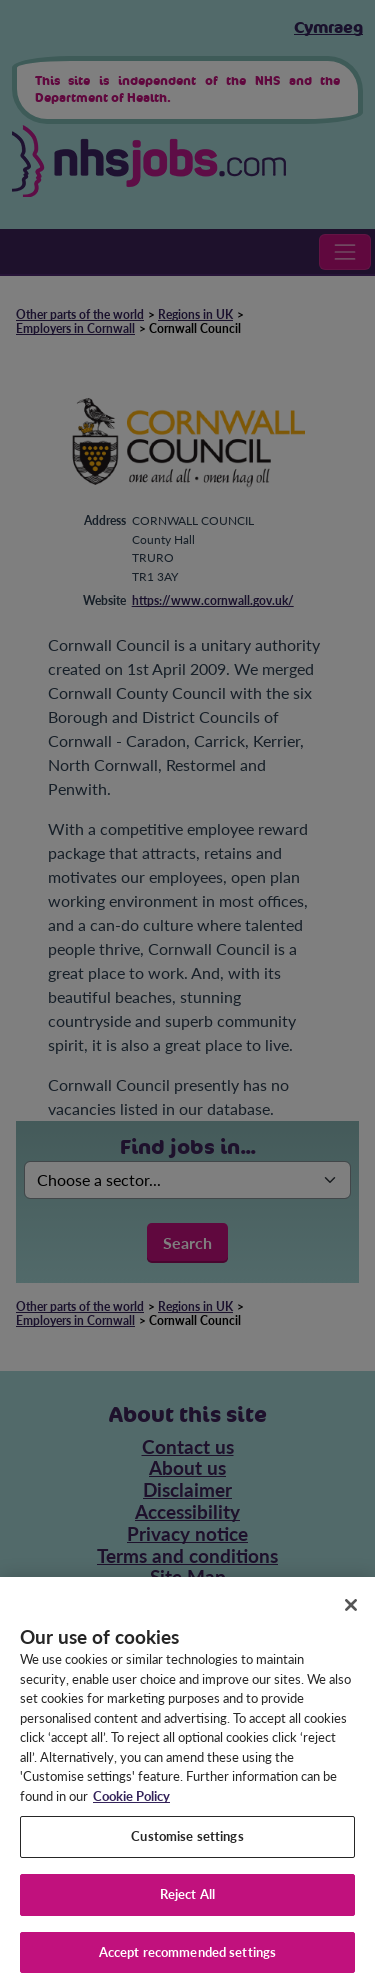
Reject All (187, 1902)
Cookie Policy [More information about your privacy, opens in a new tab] (131, 1804)
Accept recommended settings (188, 1960)
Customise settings (187, 1845)
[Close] (351, 1614)
